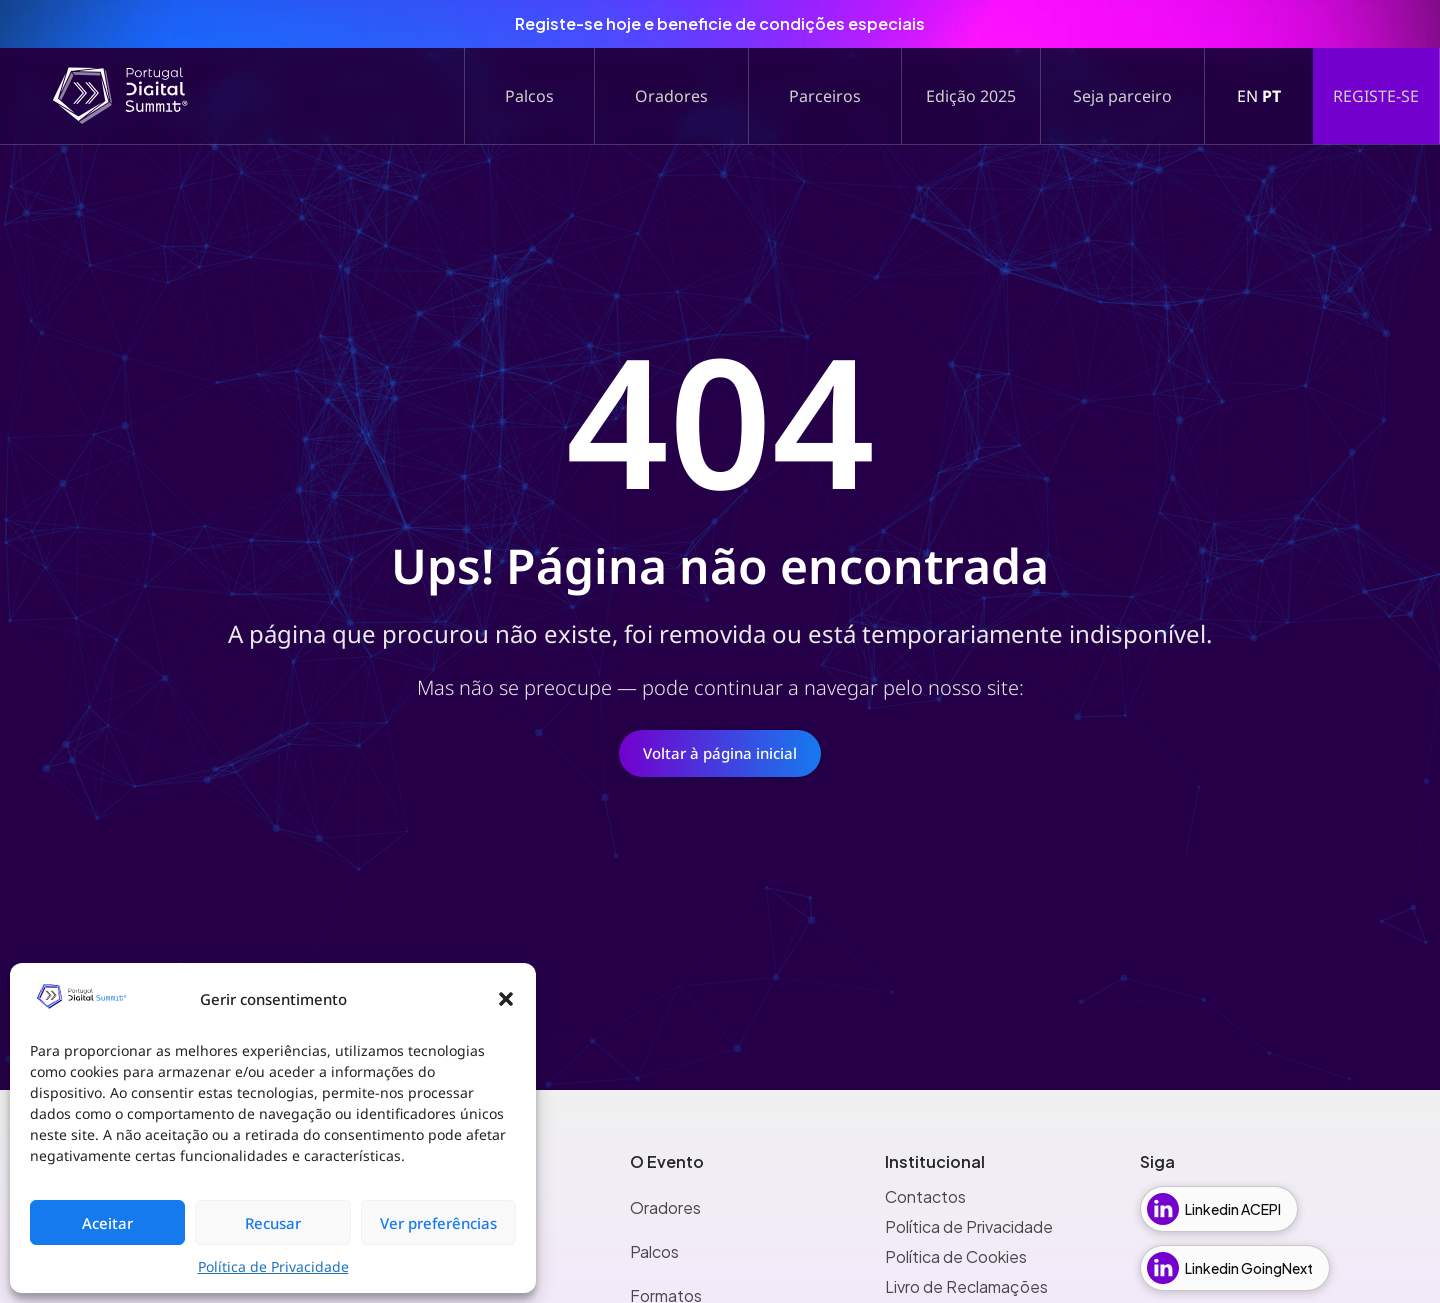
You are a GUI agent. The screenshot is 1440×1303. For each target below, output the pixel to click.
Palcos (654, 1251)
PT (1271, 96)
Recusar (273, 1223)
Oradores (665, 1207)
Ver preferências (438, 1223)
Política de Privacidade (273, 1266)
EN (1247, 96)
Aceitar (107, 1223)
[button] (506, 999)
